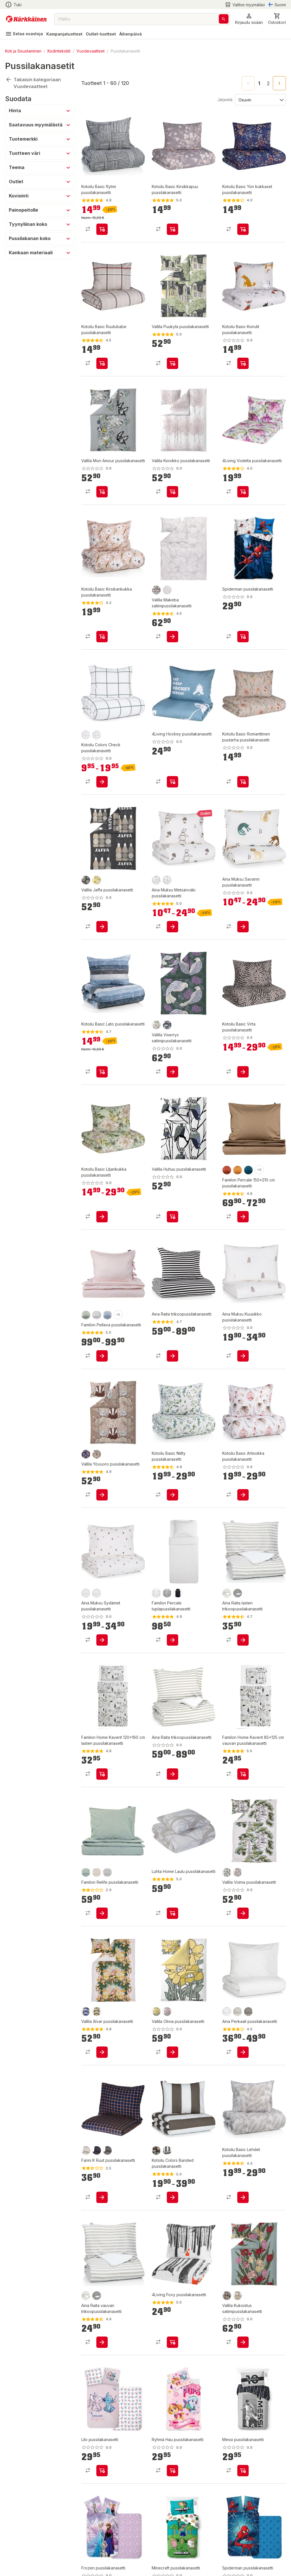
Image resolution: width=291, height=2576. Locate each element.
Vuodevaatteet (90, 51)
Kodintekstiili (58, 51)
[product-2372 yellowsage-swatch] (156, 2011)
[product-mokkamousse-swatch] (156, 2150)
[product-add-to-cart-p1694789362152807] (172, 2197)
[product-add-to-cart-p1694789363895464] (243, 781)
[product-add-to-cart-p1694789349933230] (172, 926)
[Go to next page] (279, 83)
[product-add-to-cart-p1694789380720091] (172, 2470)
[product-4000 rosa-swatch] (167, 2011)
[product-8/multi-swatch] (85, 1454)
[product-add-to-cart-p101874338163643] (102, 636)
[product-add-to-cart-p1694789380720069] (243, 2470)
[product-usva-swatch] (107, 1872)
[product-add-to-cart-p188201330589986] (102, 1494)
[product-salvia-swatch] (85, 1315)
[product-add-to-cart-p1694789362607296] (243, 1071)
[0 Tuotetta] (277, 18)
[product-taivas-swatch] (107, 1315)
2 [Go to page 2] (268, 83)
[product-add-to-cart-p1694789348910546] (172, 1913)
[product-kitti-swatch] (237, 2011)
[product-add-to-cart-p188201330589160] (172, 636)
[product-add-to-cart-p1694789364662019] (172, 781)
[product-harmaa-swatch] (167, 1593)
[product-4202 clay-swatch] (156, 590)
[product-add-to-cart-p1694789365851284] (172, 1071)
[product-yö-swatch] (248, 1170)
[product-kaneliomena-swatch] (85, 734)
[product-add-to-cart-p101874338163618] (243, 1494)
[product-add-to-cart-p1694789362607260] (102, 1216)
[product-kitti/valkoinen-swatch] (226, 1593)
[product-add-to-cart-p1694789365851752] (102, 926)
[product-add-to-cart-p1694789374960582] (102, 491)
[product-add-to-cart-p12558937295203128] (243, 1640)
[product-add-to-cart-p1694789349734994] (102, 2052)
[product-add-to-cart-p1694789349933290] (243, 926)
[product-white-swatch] (156, 1593)
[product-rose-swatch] (85, 1593)
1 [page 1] (259, 83)
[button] (249, 19)
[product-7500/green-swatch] (226, 1872)
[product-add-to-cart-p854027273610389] (243, 1774)
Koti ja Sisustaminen (23, 51)
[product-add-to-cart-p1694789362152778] (102, 781)
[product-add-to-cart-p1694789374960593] (172, 491)
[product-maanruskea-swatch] (167, 2150)
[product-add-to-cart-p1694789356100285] (102, 1913)
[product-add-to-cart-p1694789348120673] (102, 2197)
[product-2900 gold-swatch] (156, 1024)
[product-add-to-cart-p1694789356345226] (243, 491)
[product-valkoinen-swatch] (226, 2011)
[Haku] (223, 19)
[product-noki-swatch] (177, 1593)
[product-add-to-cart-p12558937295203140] (102, 2342)
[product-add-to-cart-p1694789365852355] (172, 1216)
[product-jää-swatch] (96, 1315)
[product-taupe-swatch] (167, 880)
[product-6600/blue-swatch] (85, 2011)
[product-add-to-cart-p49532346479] (102, 1356)
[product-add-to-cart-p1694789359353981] (243, 636)
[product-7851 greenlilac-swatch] (167, 1024)
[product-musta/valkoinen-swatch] (237, 1593)
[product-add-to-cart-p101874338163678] (102, 229)
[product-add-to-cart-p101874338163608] (243, 2197)
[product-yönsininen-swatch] (96, 2150)
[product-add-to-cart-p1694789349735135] (243, 1913)
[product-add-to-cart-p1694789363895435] (243, 363)
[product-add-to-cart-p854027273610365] (102, 1774)
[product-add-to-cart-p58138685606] (172, 2342)
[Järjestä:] (260, 99)
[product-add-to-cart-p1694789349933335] (243, 1356)
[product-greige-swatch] (96, 1872)
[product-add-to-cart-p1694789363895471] (243, 229)
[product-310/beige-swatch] (237, 1872)
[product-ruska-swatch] (226, 1170)
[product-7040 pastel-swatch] (237, 2295)
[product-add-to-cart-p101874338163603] (172, 1494)
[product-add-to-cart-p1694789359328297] (172, 363)
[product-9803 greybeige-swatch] (85, 880)
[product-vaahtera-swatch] (237, 1170)
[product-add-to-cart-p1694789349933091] (102, 1640)
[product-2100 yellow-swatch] (96, 880)
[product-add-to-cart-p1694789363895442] (172, 229)
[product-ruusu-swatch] (156, 880)
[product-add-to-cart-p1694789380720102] (102, 2470)
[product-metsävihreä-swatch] (96, 734)
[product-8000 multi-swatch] (226, 2295)
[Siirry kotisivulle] (26, 19)
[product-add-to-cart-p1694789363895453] (102, 363)
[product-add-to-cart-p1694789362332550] (243, 2052)
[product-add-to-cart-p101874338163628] (102, 1071)
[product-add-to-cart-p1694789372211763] (243, 2342)
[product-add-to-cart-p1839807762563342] (172, 1640)
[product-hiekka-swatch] (85, 2150)
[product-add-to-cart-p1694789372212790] (172, 2052)
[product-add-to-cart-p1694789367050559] (172, 1774)
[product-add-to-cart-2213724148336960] (172, 1356)
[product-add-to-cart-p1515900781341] (243, 1216)
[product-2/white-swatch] (167, 590)
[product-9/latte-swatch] (96, 1454)
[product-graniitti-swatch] (107, 2150)
